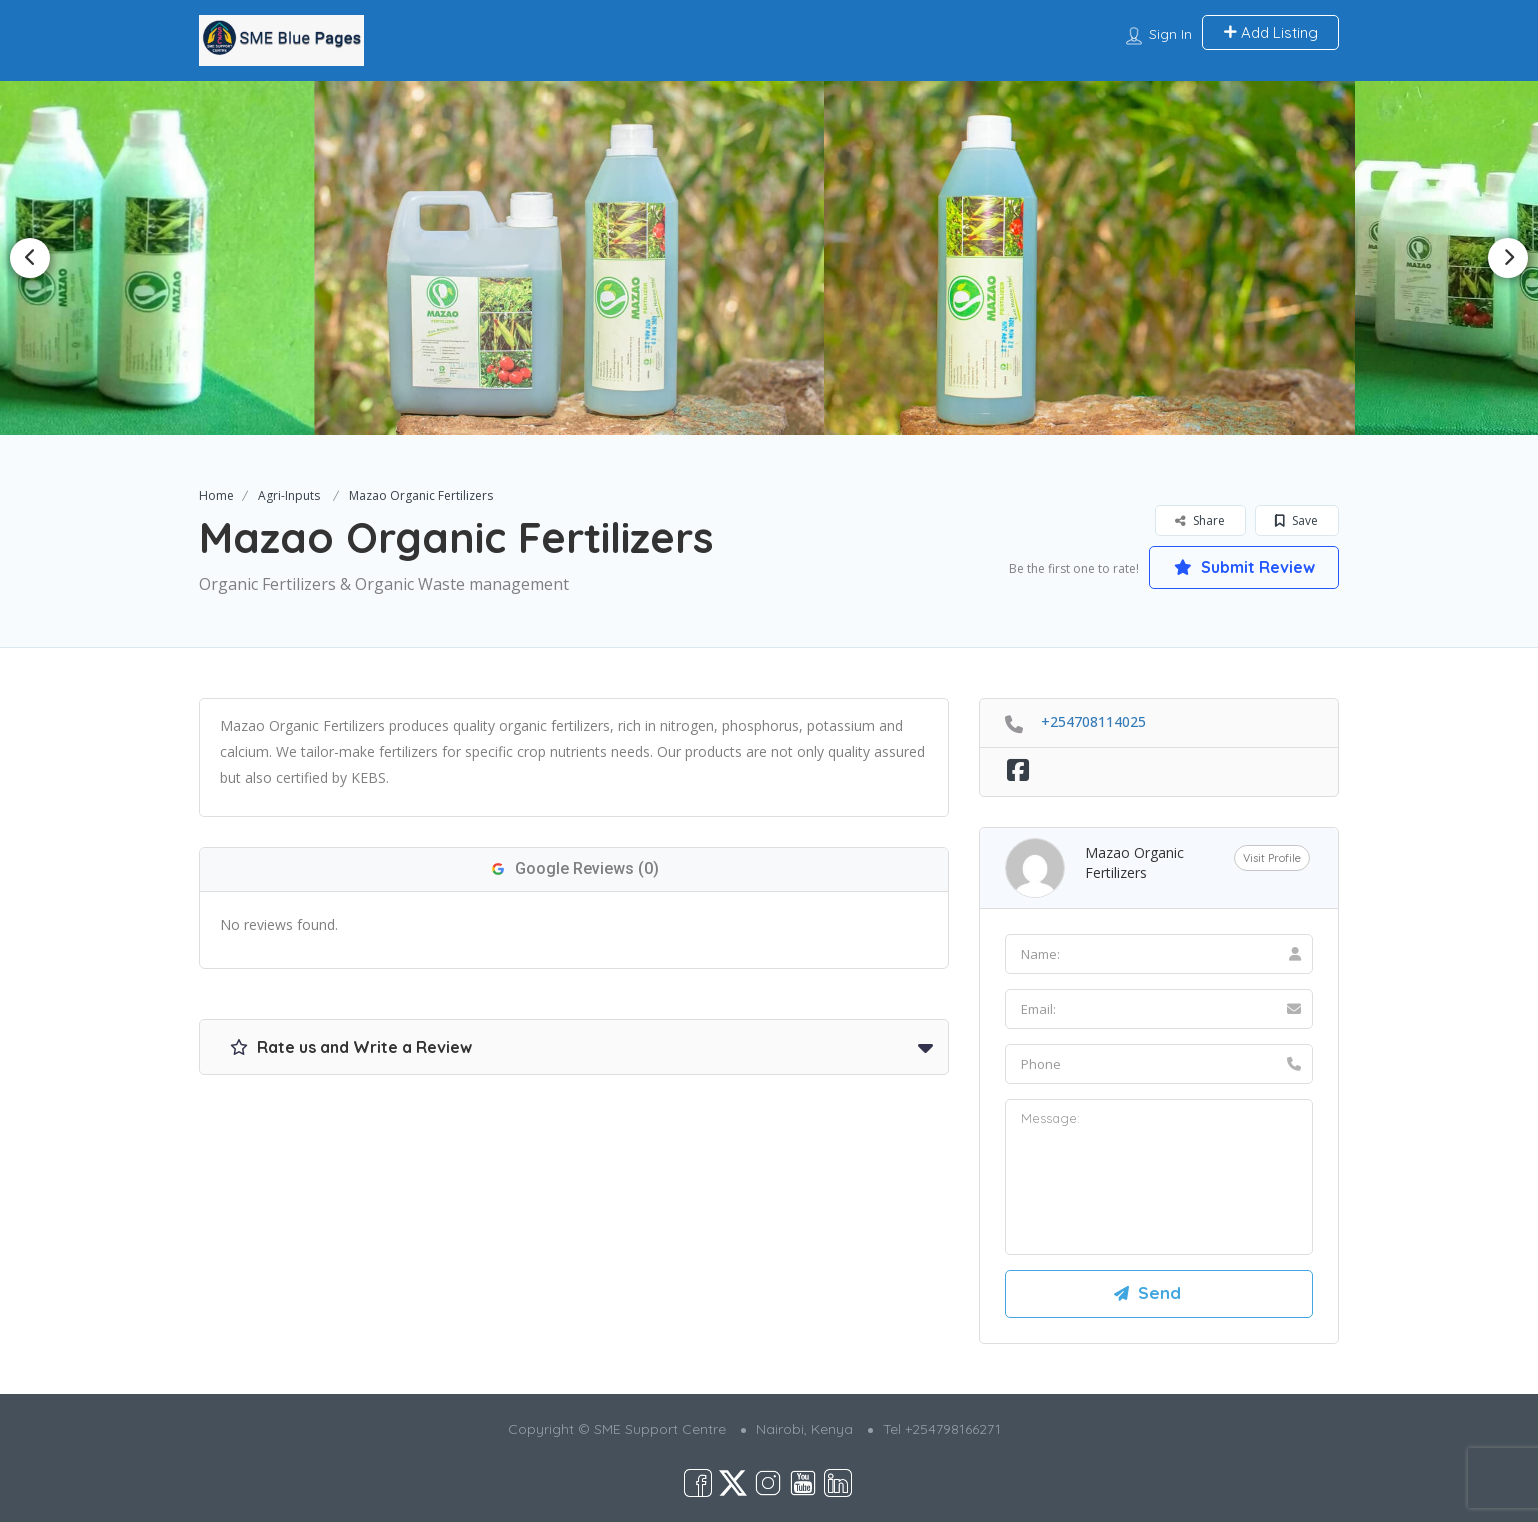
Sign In (1170, 34)
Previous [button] (30, 258)
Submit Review (1244, 567)
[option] (559, 258)
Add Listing (1270, 32)
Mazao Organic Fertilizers (1134, 862)
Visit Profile (1272, 858)
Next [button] (1508, 258)
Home (216, 495)
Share (1200, 520)
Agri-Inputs (289, 495)
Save (1296, 520)
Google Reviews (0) (574, 868)
